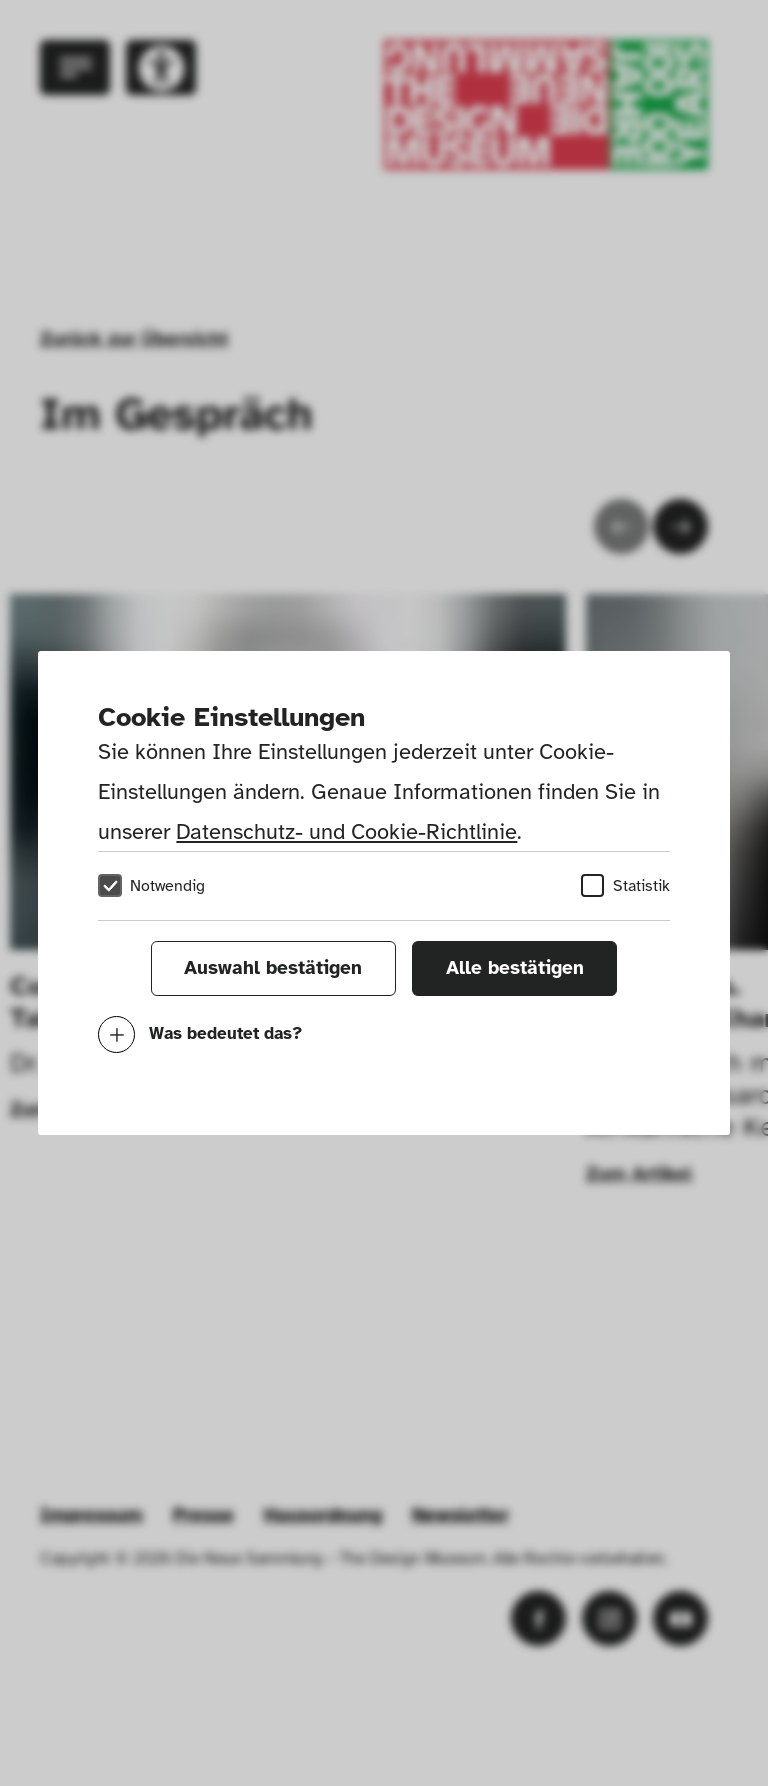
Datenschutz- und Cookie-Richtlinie (346, 831)
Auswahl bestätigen (273, 968)
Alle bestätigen (515, 968)
